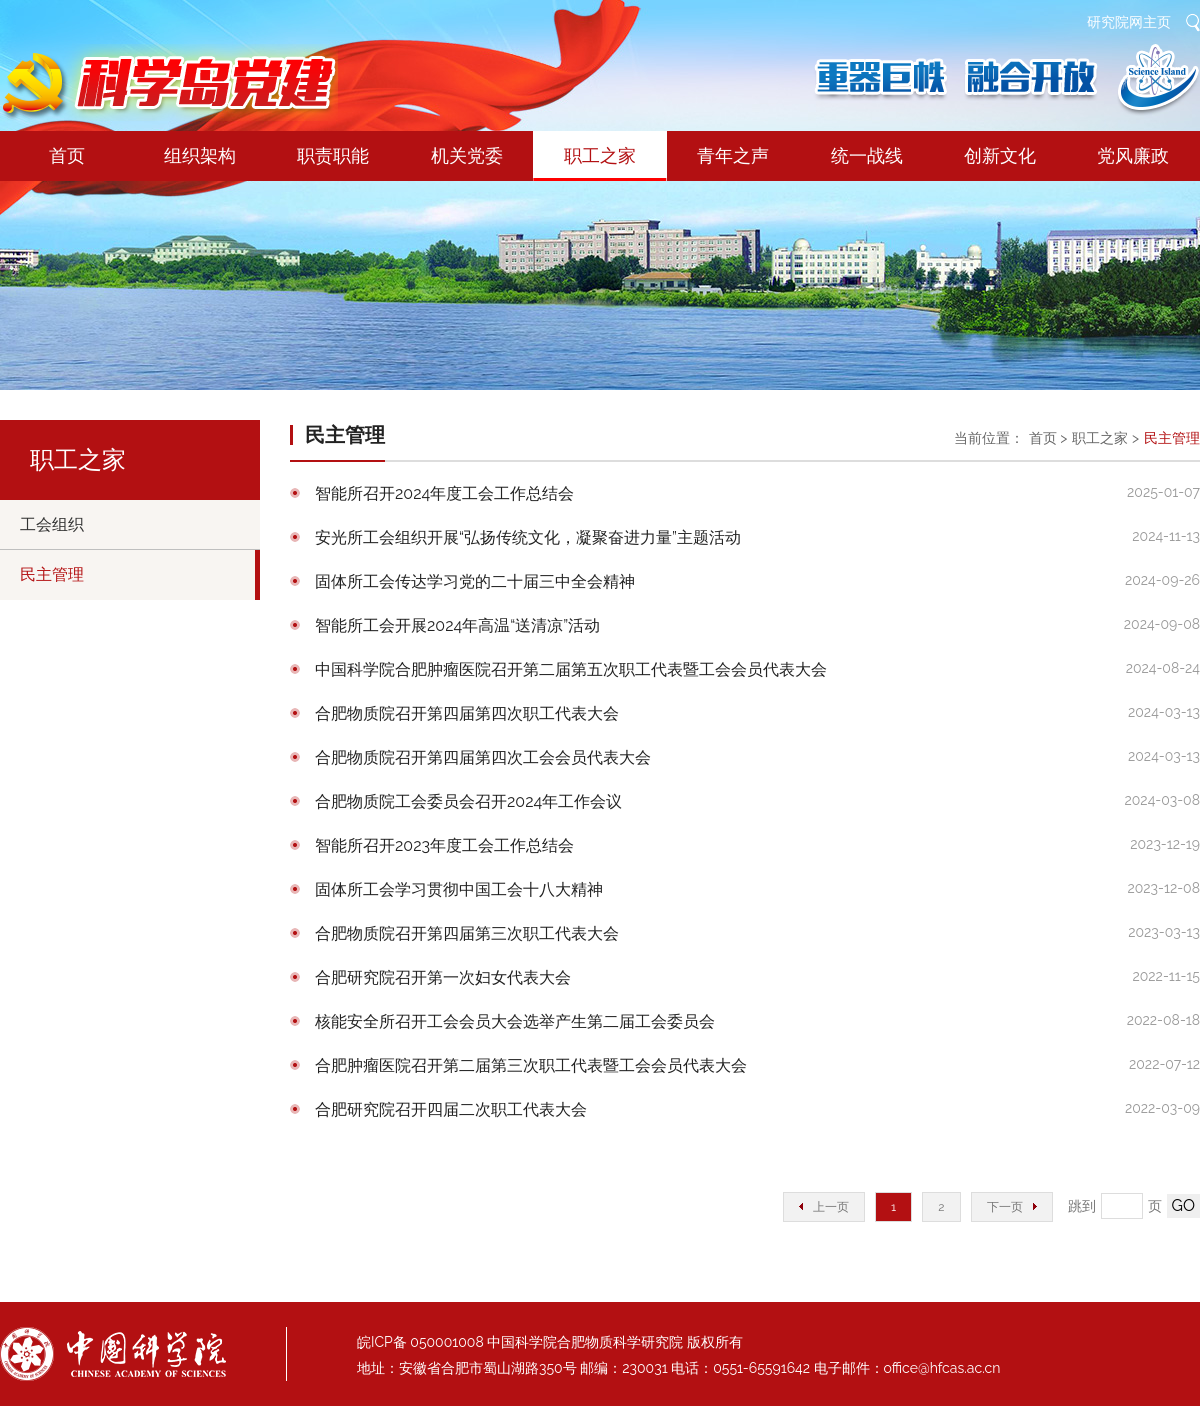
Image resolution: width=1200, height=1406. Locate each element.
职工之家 (599, 163)
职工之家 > (1105, 438)
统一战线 (867, 155)
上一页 (824, 1207)
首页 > (1048, 438)
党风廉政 (1133, 155)
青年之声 (733, 155)
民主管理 (52, 574)
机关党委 (467, 155)
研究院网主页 (1129, 22)
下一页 (1012, 1207)
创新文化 (1000, 155)
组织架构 (200, 155)
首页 (67, 155)
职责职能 (333, 155)
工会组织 (52, 524)
